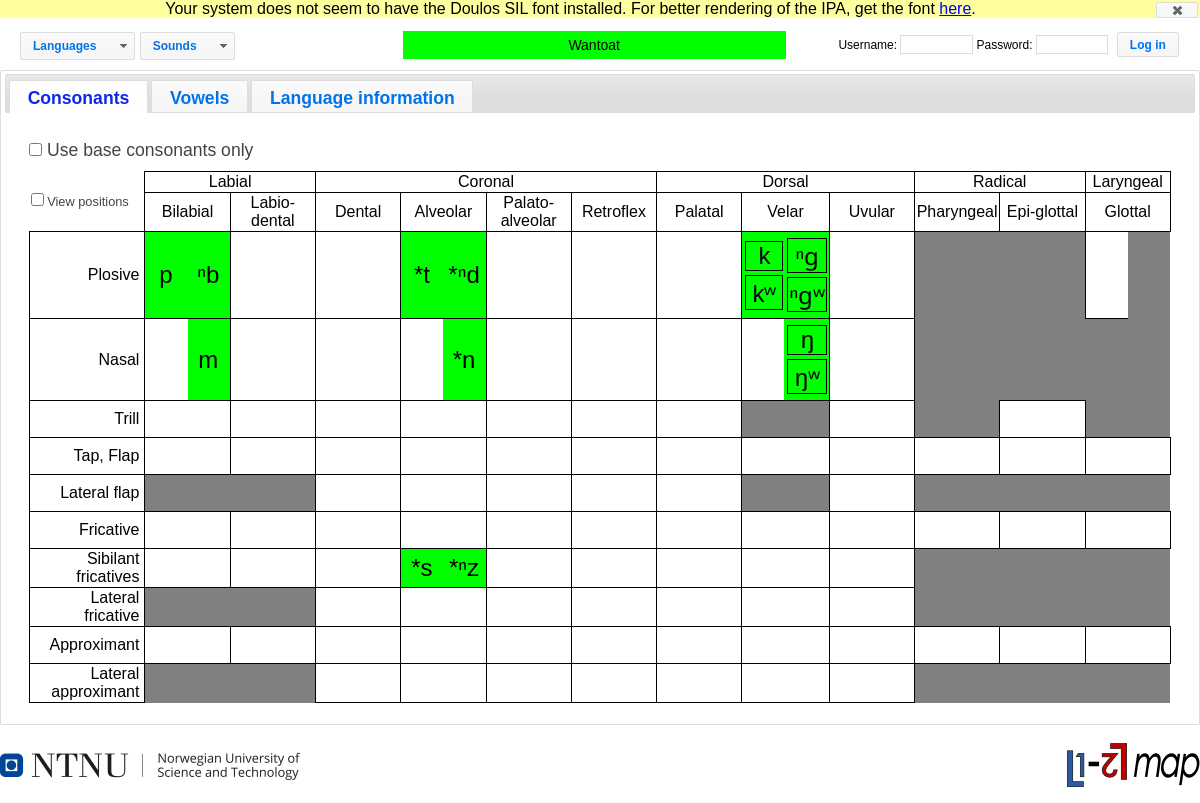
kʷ (764, 293)
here (955, 8)
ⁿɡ (808, 256)
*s (421, 567)
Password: (1005, 45)
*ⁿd (463, 274)
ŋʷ (807, 377)
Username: (869, 45)
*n (464, 359)
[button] (1177, 10)
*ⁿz (464, 567)
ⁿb (208, 274)
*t (422, 274)
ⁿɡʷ (808, 295)
